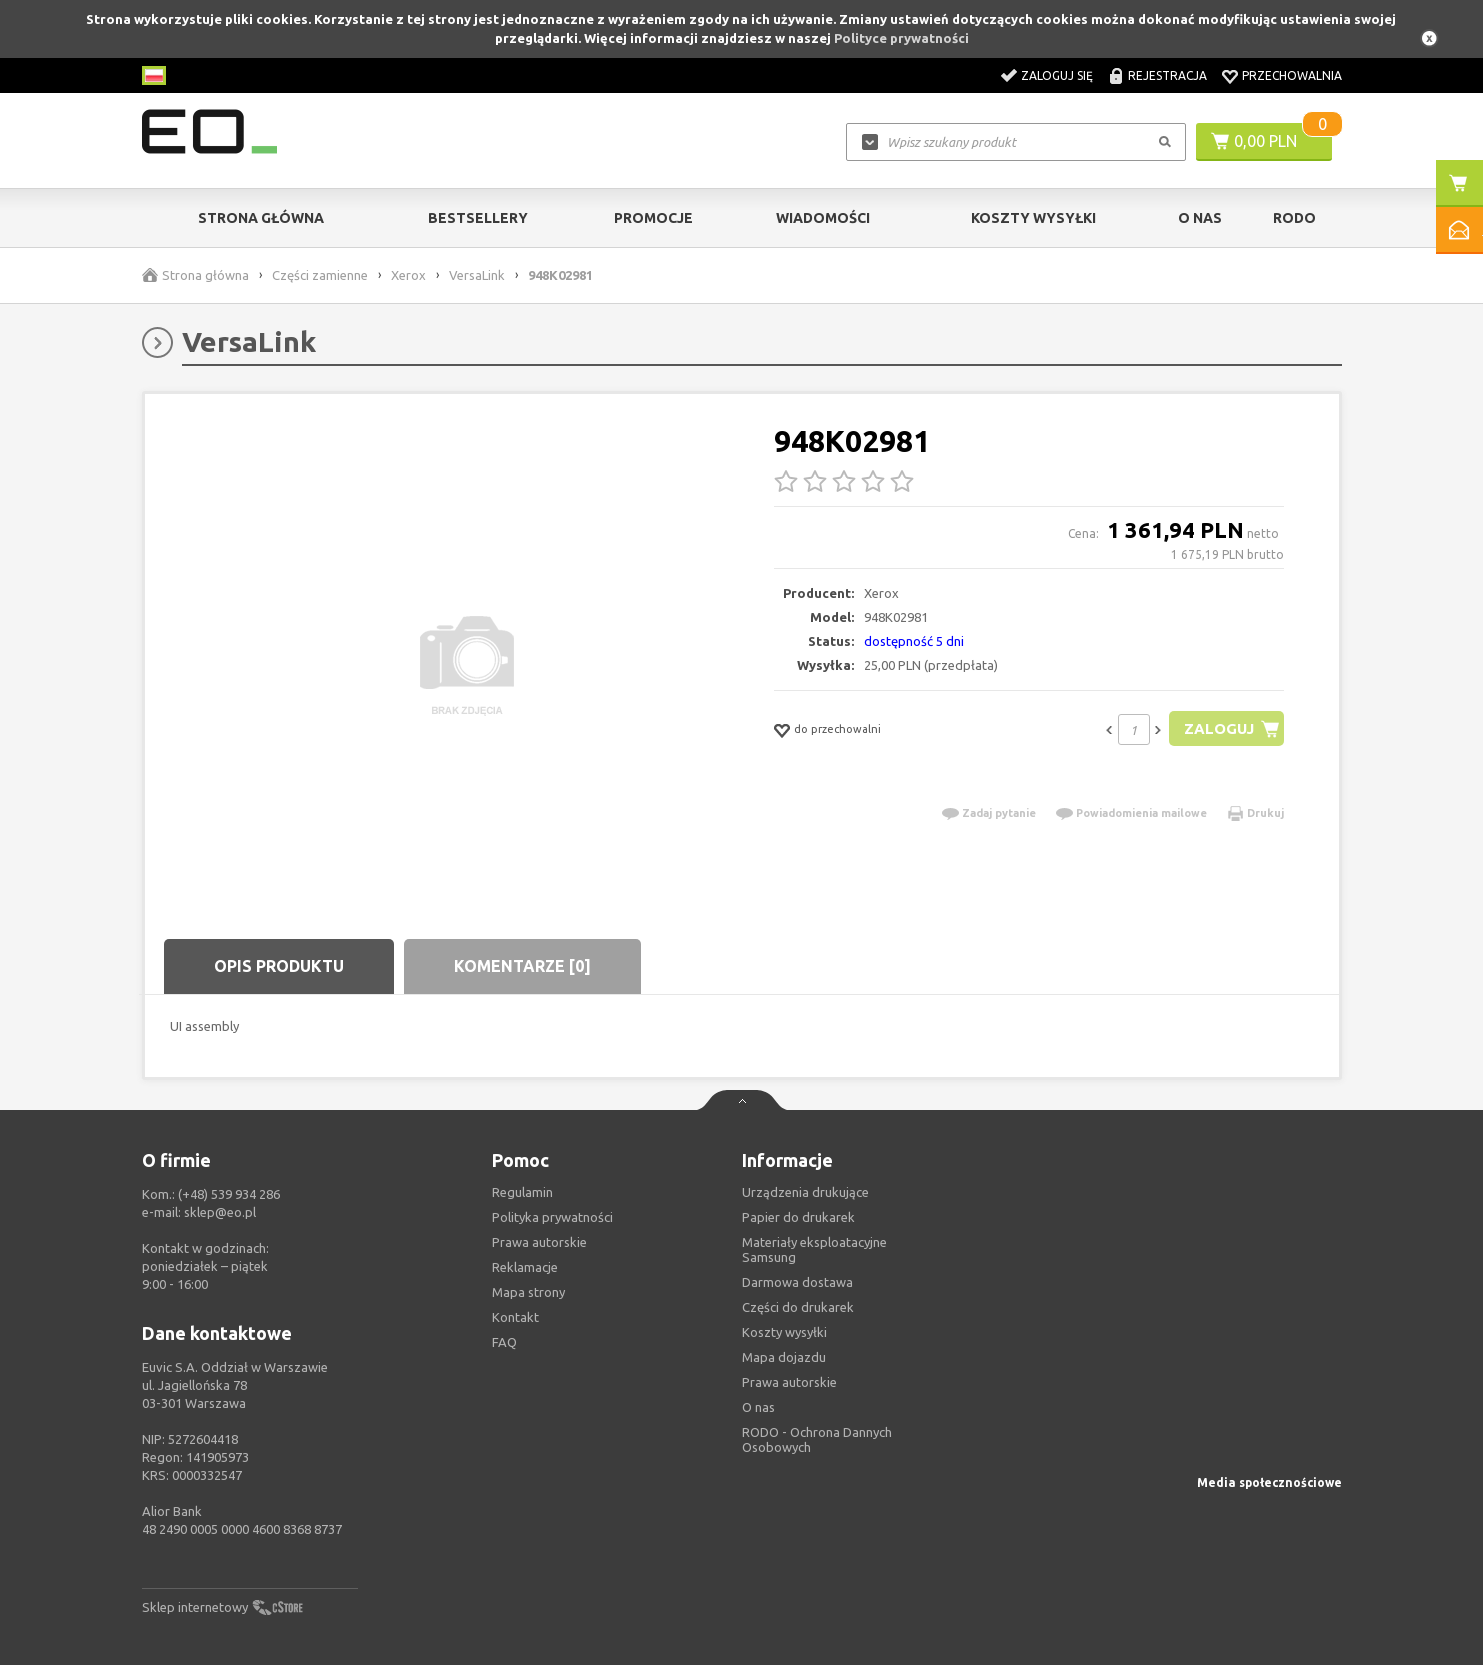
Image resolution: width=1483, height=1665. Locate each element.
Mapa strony (528, 1292)
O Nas (1200, 218)
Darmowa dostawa (797, 1282)
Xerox (408, 275)
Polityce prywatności (901, 38)
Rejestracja (1167, 75)
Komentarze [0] (522, 966)
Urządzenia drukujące (805, 1192)
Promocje (653, 218)
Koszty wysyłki (1033, 218)
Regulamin (522, 1192)
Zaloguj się (1057, 75)
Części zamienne (320, 275)
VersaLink (477, 275)
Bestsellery (478, 218)
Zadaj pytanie (999, 813)
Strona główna (261, 218)
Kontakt (515, 1317)
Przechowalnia (1292, 75)
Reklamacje (525, 1267)
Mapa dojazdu (784, 1357)
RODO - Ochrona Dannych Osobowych (817, 1439)
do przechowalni (837, 729)
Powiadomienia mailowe (1141, 813)
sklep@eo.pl (220, 1212)
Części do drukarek (798, 1307)
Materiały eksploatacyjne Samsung (814, 1249)
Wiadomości (823, 218)
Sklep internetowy (195, 1607)
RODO (1294, 218)
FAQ (504, 1342)
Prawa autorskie (789, 1382)
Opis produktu (279, 966)
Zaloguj (1218, 728)
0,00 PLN (1265, 141)
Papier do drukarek (798, 1217)
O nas (758, 1407)
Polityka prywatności (552, 1217)
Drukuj (1265, 813)
